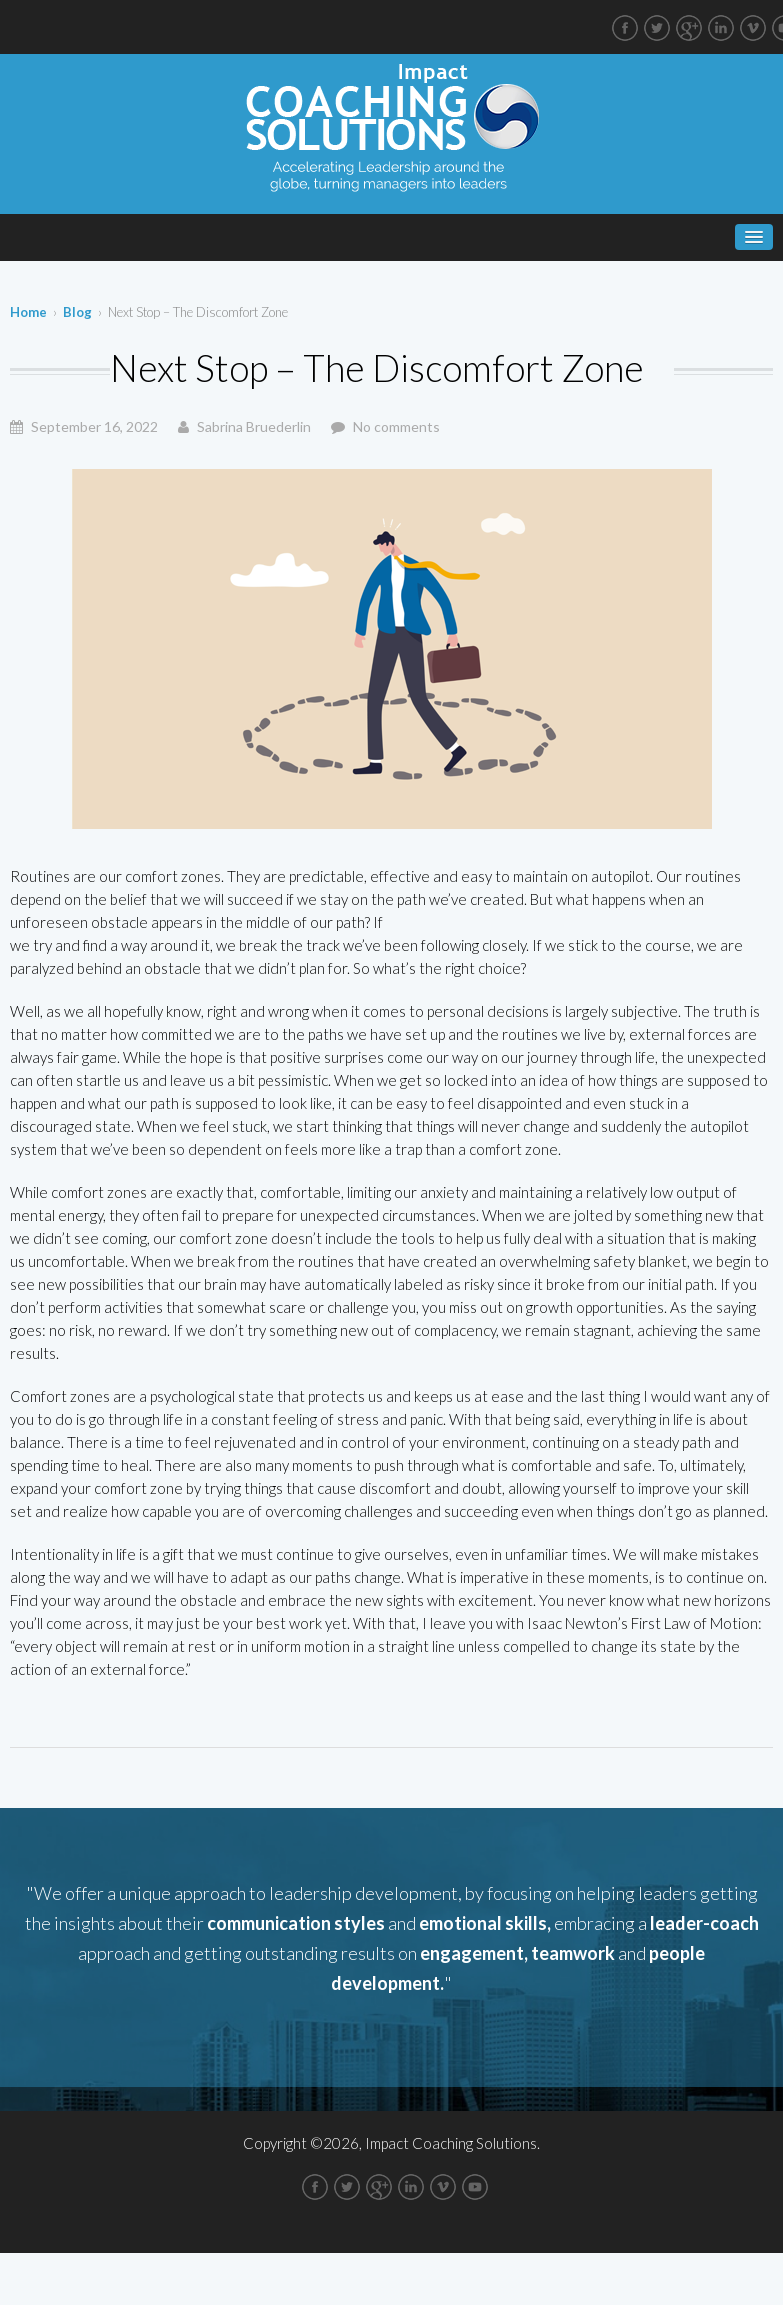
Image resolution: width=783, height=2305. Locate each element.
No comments (396, 426)
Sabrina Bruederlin (254, 426)
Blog (77, 312)
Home (28, 312)
